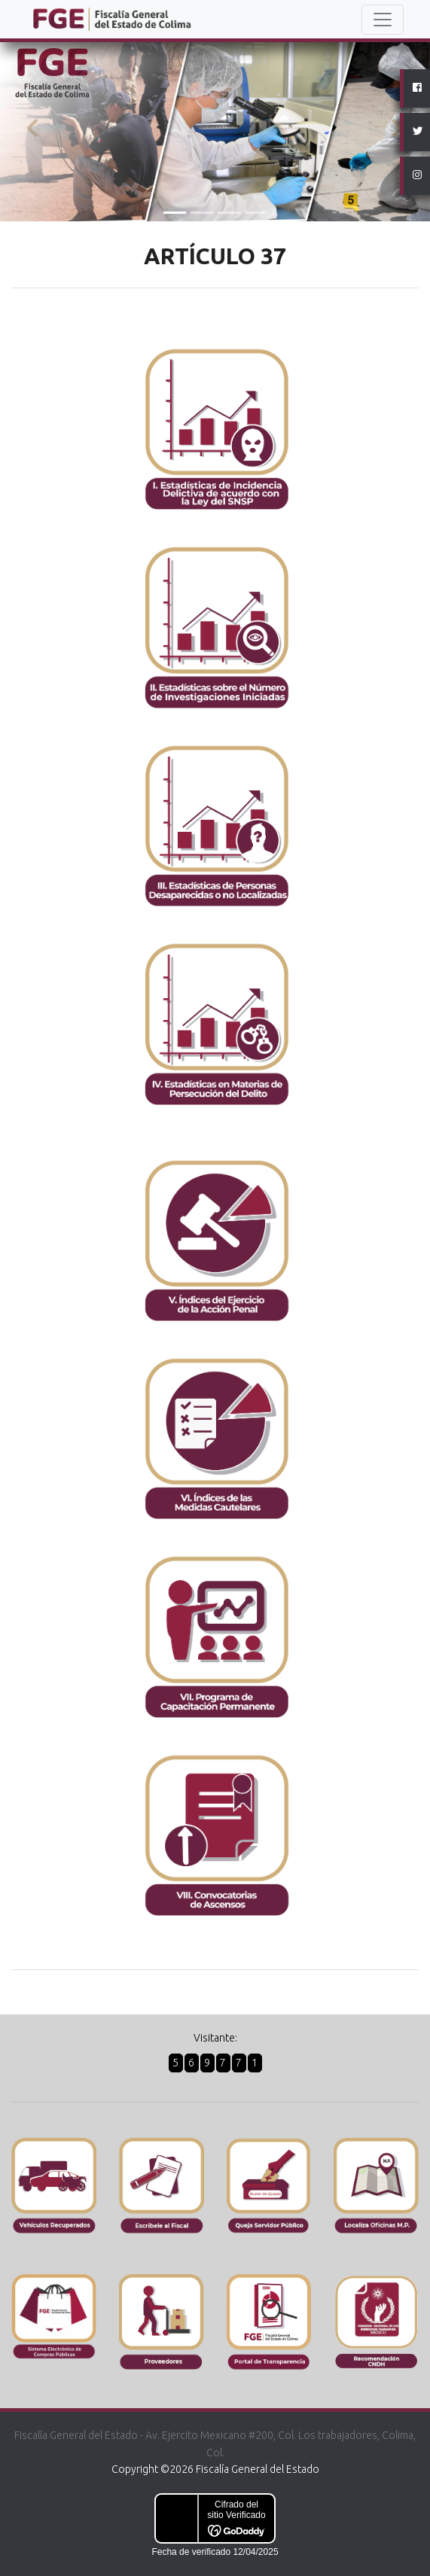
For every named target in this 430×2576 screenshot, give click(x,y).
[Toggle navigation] (382, 20)
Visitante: (215, 2038)
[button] (32, 128)
